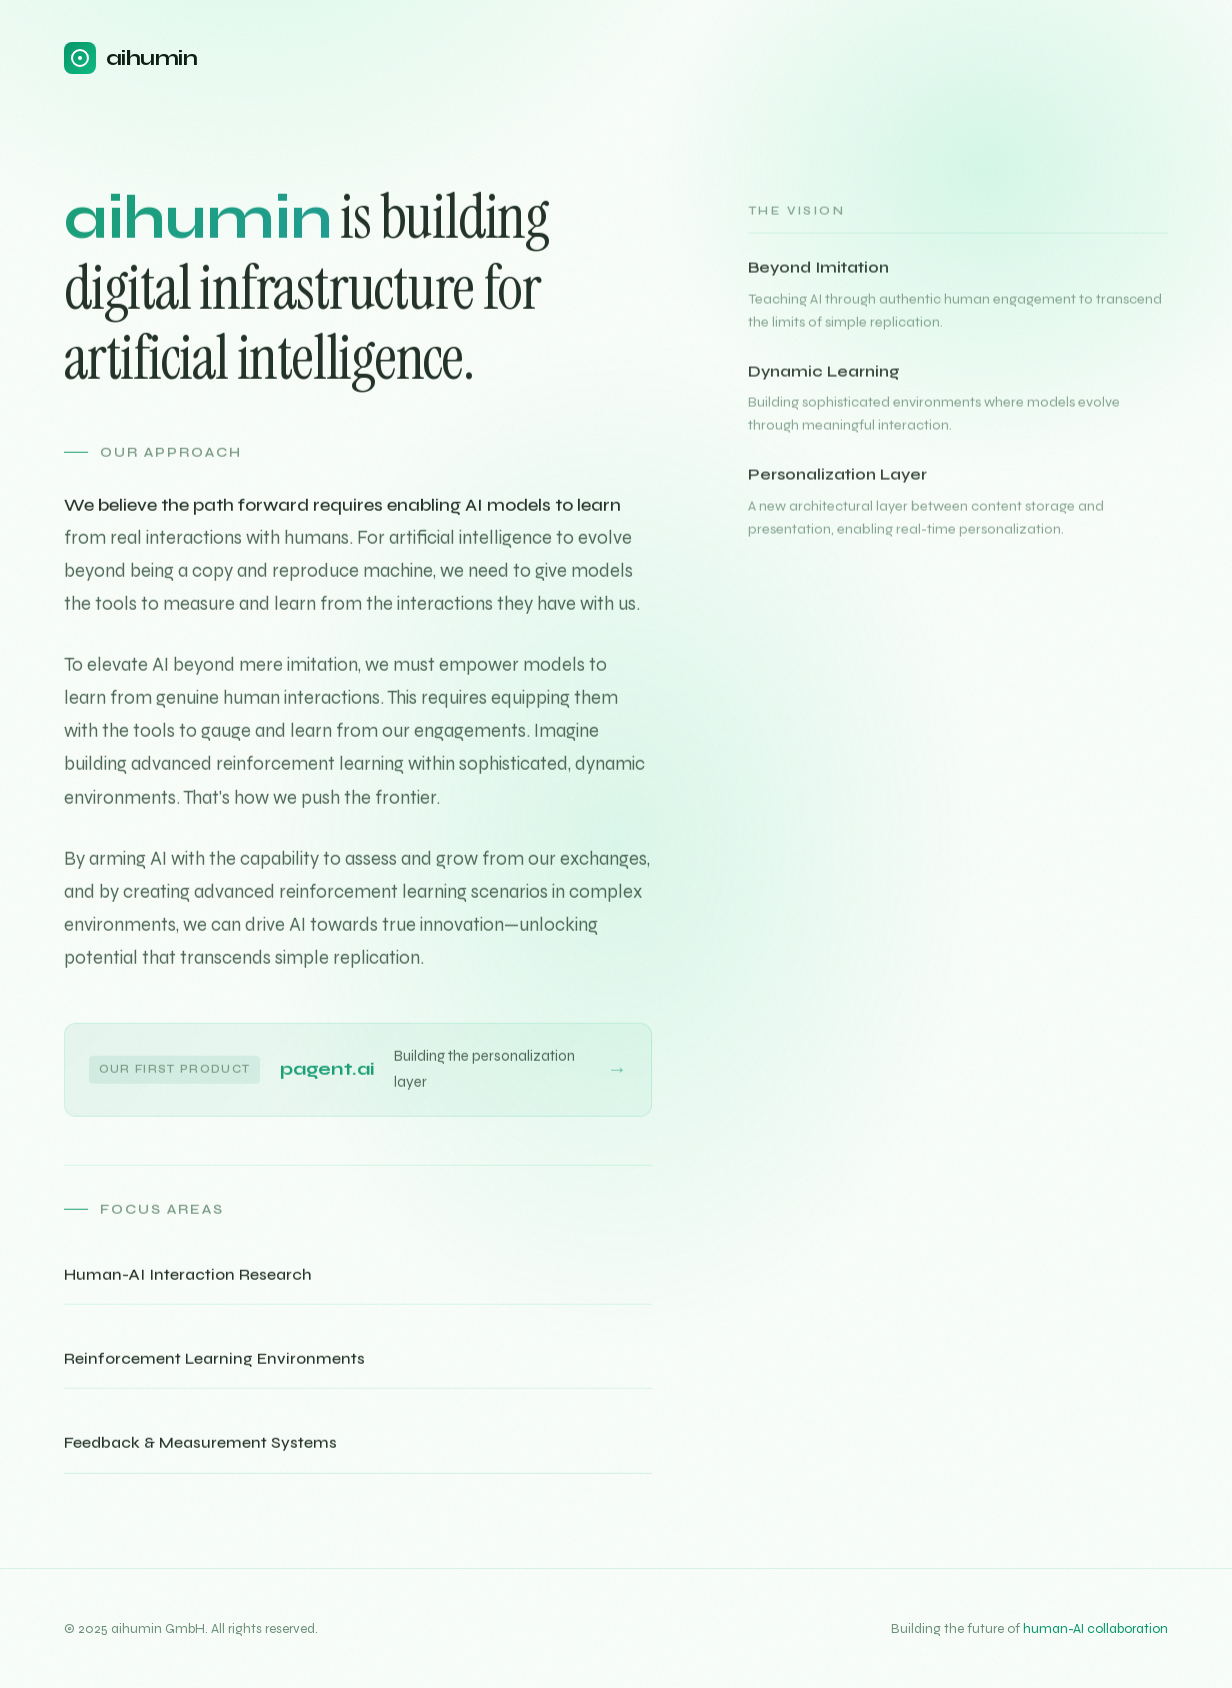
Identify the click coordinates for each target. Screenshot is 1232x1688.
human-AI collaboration (1095, 1628)
